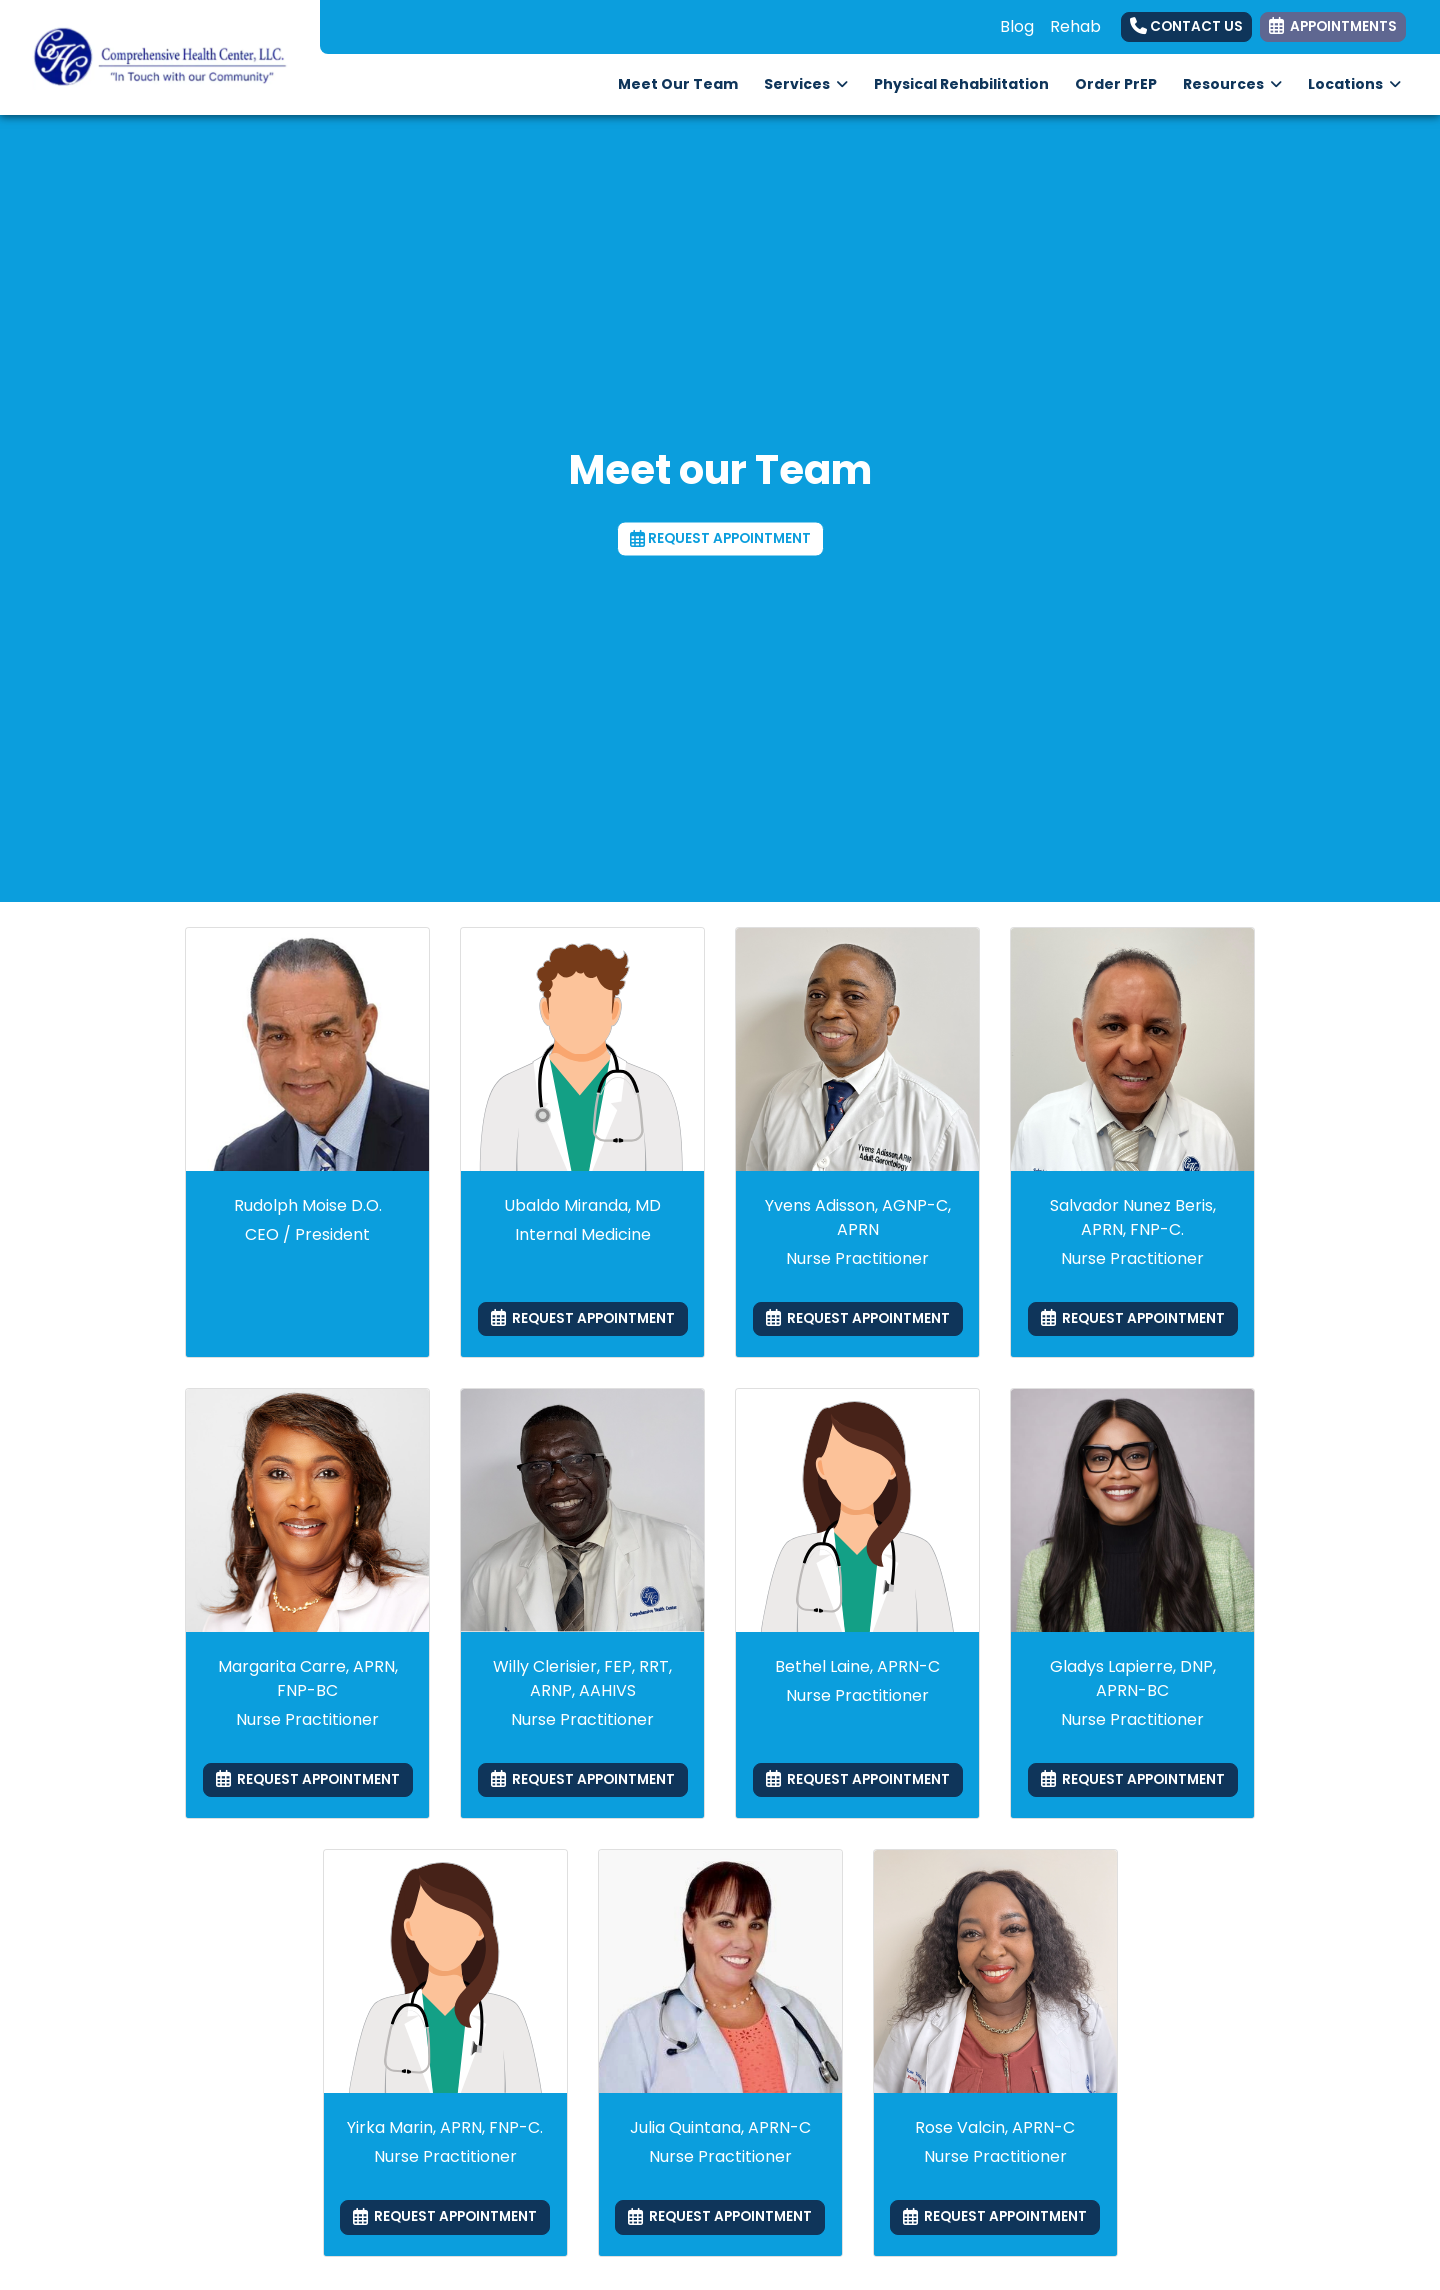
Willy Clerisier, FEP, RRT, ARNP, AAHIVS (582, 1678)
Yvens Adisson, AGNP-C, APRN (858, 1217)
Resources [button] (1232, 84)
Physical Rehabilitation (968, 82)
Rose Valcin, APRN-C (995, 2127)
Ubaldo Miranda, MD (582, 1205)
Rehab (1075, 26)
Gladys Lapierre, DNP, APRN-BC (1133, 1678)
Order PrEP (1122, 82)
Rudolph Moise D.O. (308, 1205)
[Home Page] (160, 56)
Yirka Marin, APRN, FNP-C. (445, 2127)
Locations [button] (1354, 84)
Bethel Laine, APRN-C (857, 1666)
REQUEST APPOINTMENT (720, 538)
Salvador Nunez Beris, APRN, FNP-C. (1133, 1217)
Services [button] (806, 84)
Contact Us (1186, 26)
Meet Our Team (678, 84)
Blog (1017, 26)
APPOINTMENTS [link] (1333, 26)
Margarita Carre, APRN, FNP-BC (308, 1678)
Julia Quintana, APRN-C (720, 2127)
